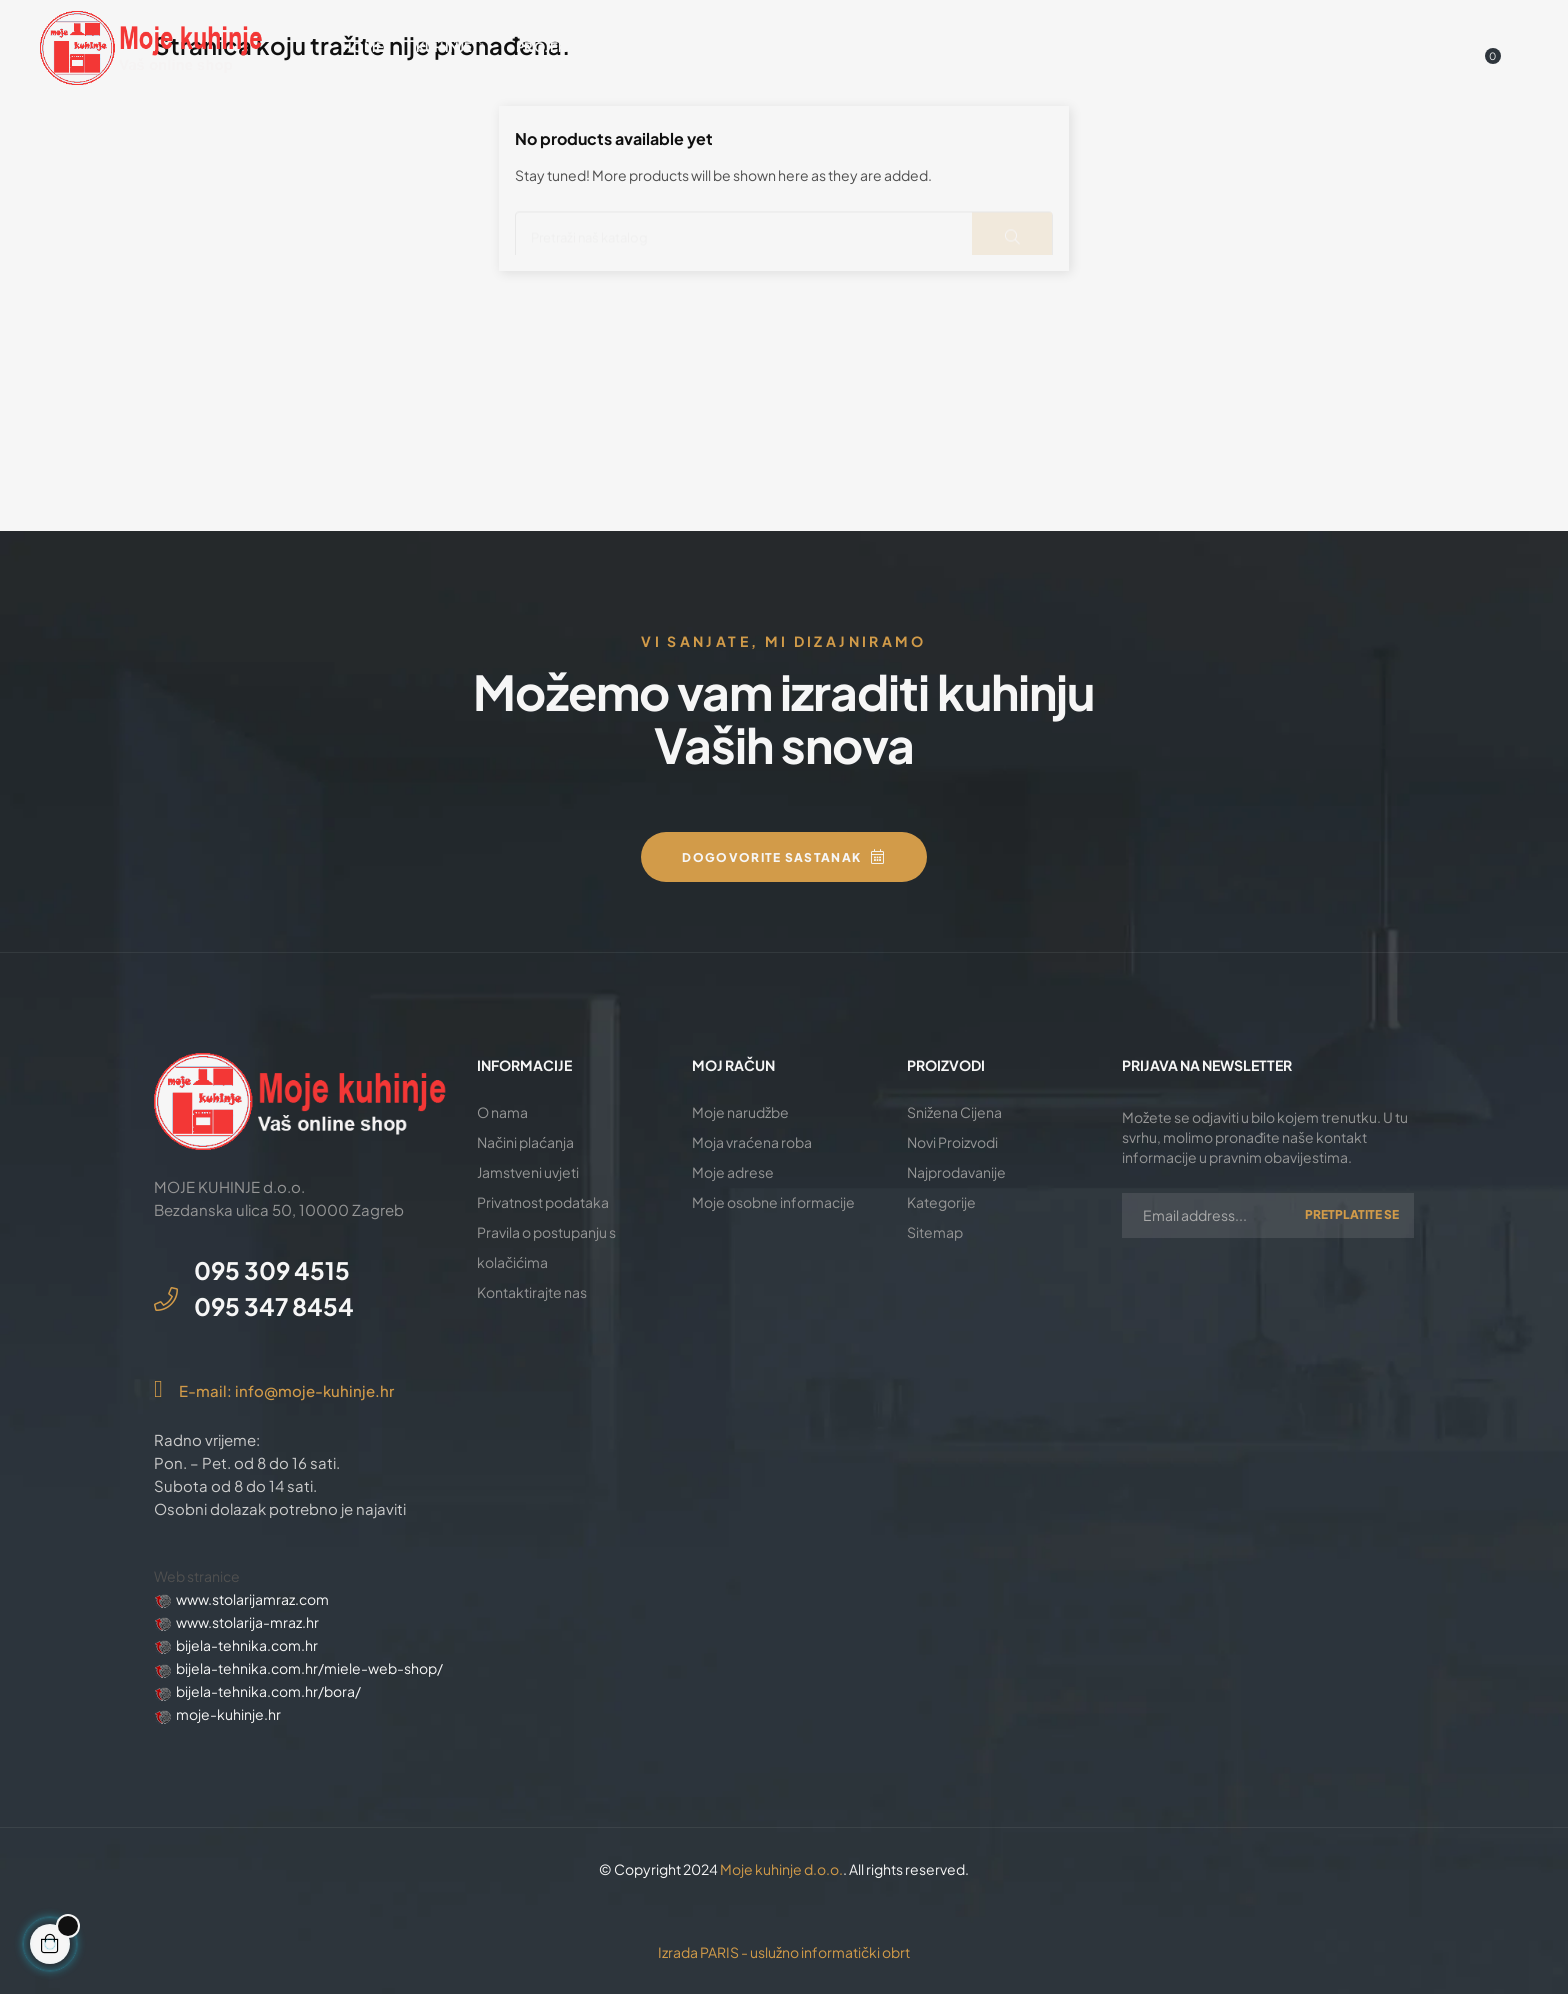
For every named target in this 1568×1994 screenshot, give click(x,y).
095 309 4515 (272, 1270)
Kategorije (941, 1202)
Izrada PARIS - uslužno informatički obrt (784, 1952)
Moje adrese (733, 1172)
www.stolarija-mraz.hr (247, 1622)
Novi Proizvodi (952, 1142)
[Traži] (784, 229)
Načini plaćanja (525, 1142)
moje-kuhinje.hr (228, 1714)
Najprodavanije (956, 1172)
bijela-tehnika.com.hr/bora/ (268, 1691)
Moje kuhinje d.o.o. (781, 1869)
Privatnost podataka (543, 1202)
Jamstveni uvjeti (528, 1172)
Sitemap (935, 1232)
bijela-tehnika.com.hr (247, 1645)
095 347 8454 (274, 1306)
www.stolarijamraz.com (252, 1599)
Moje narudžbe (740, 1112)
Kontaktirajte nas (532, 1292)
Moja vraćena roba (752, 1142)
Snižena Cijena (954, 1112)
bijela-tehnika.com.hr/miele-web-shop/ (309, 1668)
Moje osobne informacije (773, 1202)
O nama (502, 1112)
